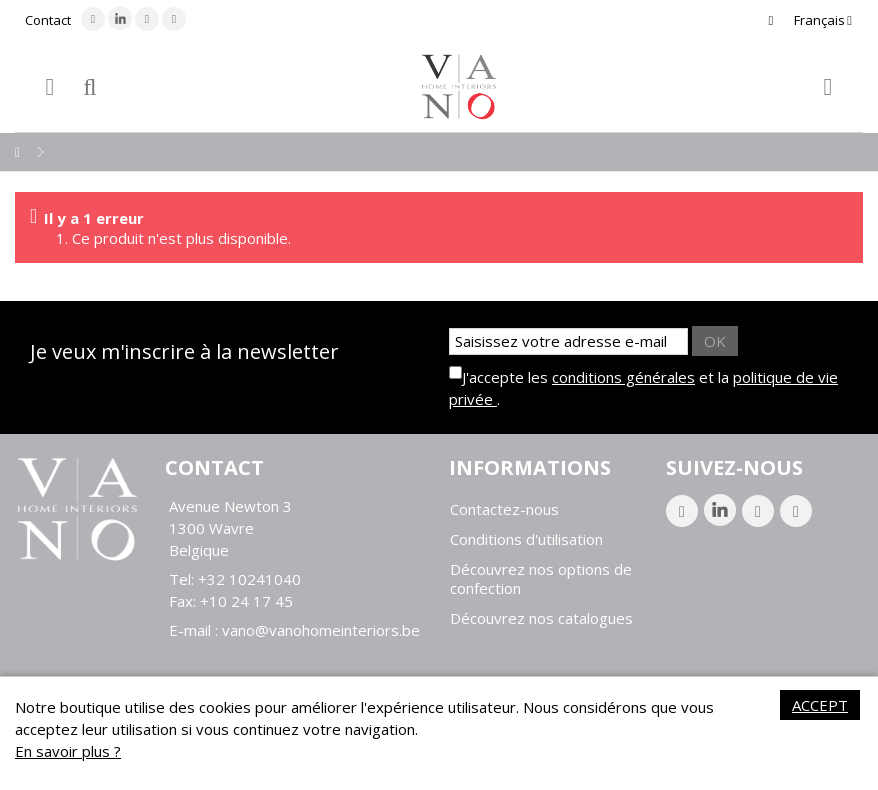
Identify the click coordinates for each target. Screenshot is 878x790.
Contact (48, 20)
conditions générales (623, 377)
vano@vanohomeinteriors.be (321, 630)
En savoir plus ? (68, 751)
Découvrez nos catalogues (541, 618)
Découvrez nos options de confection (541, 579)
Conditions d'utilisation (526, 539)
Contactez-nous (504, 509)
